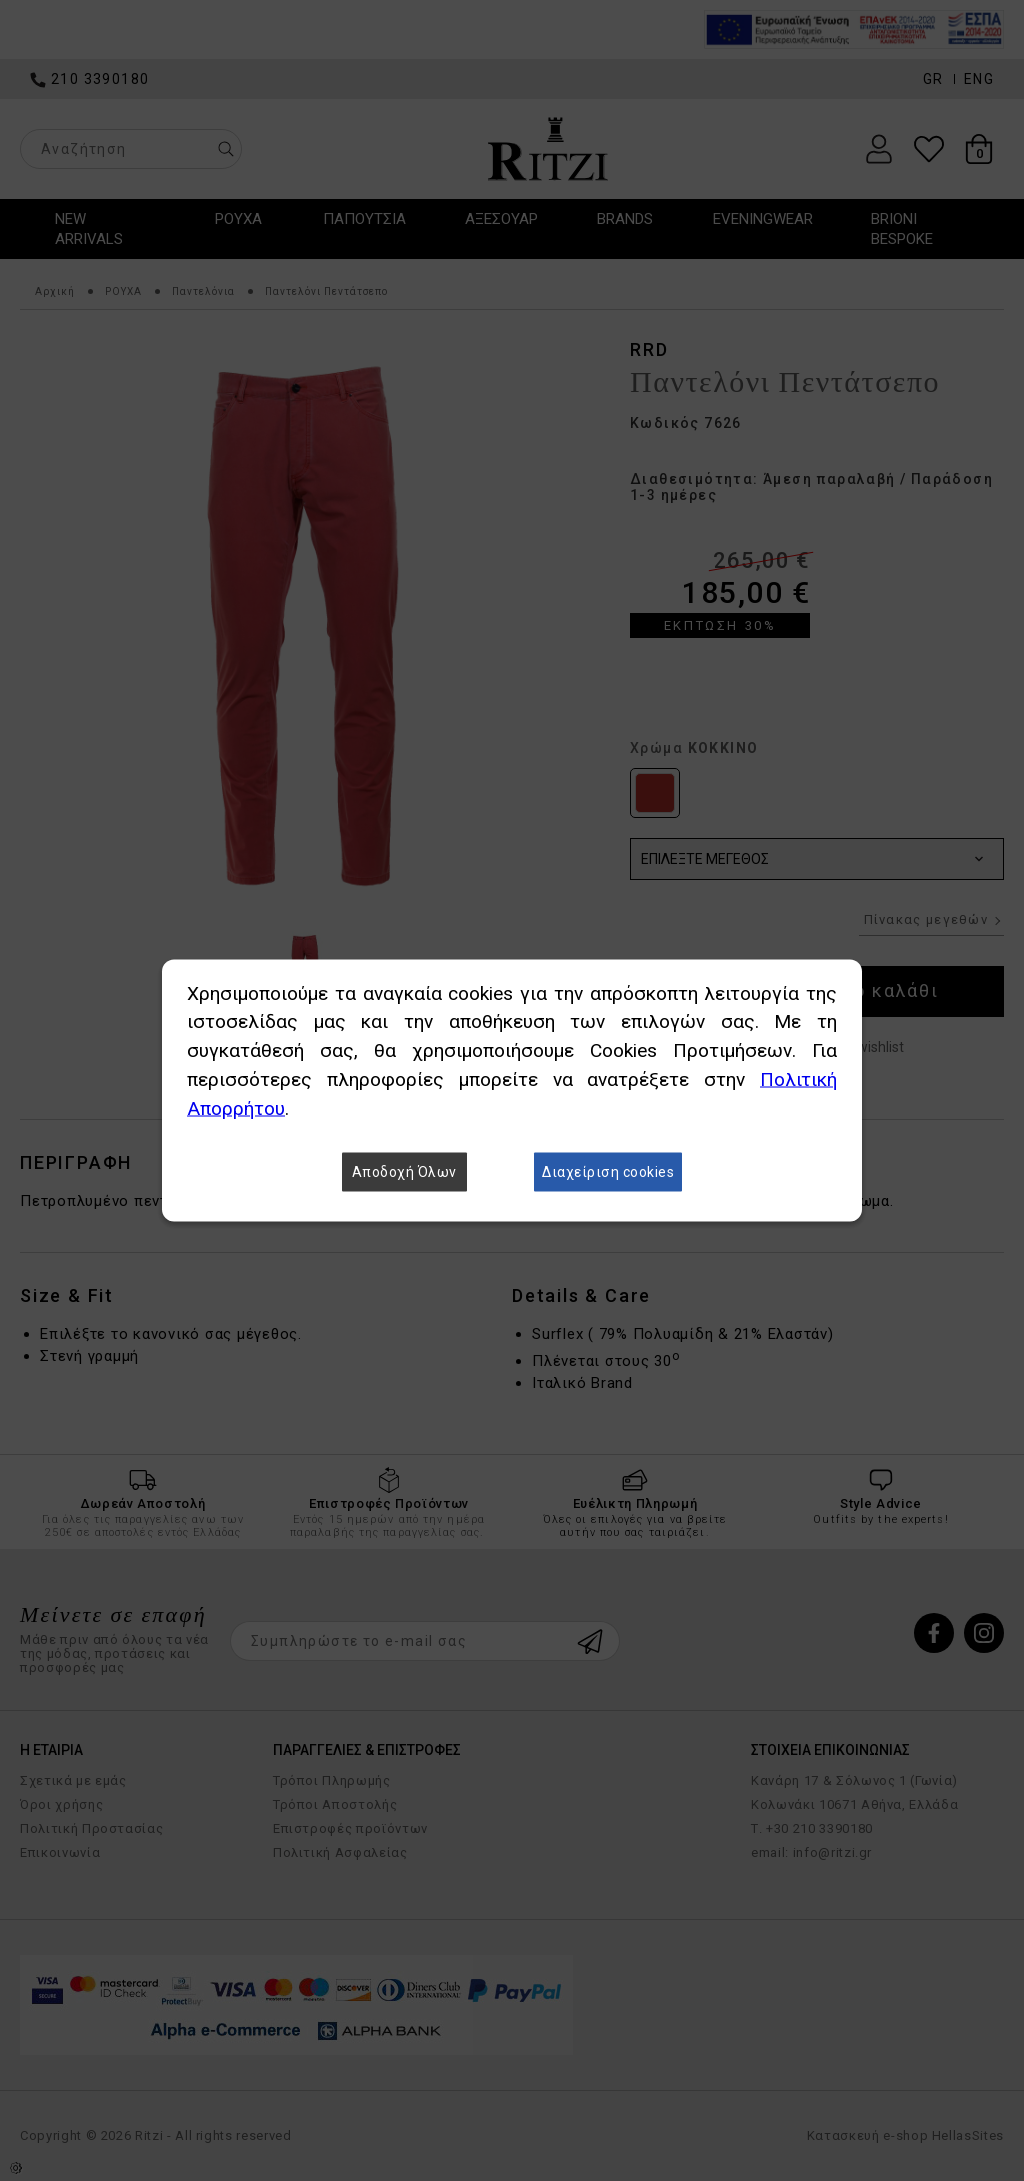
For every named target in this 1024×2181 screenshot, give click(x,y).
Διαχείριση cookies (608, 1172)
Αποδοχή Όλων (404, 1172)
